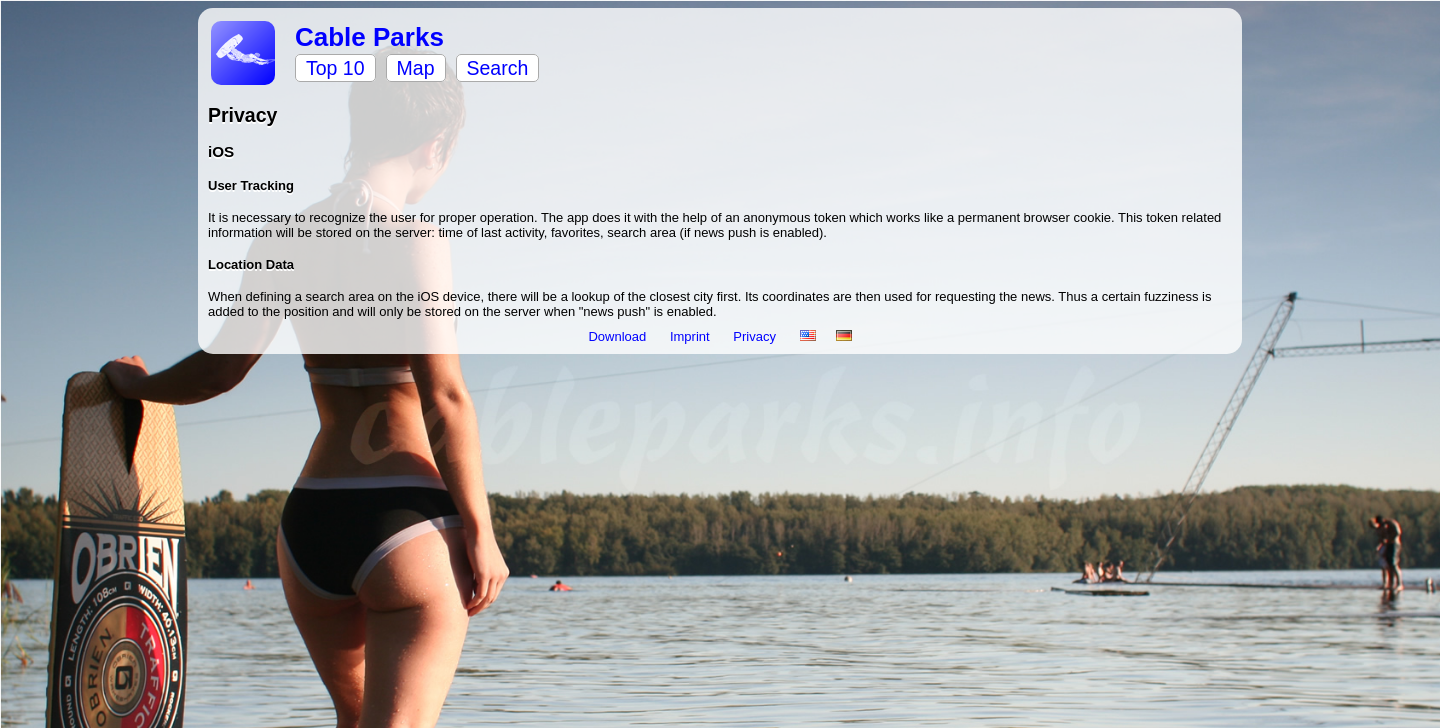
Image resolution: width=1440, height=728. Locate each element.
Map (416, 68)
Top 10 (335, 68)
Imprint (691, 336)
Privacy (756, 336)
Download (618, 336)
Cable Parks (369, 37)
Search (498, 68)
